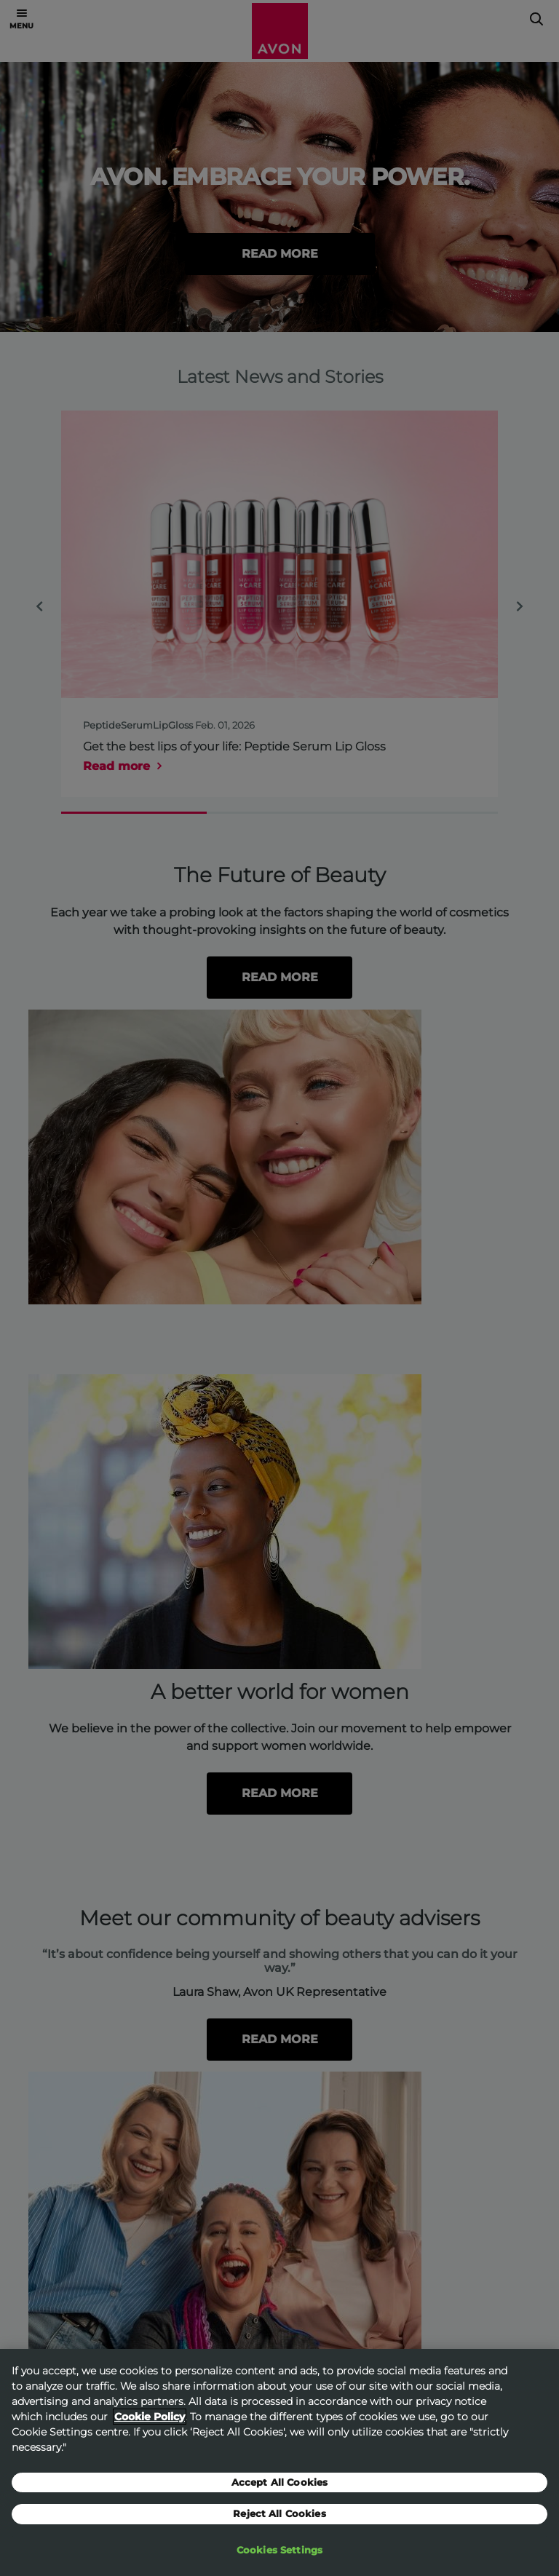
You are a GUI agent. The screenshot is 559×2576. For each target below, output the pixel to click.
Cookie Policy (149, 2426)
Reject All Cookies (279, 2523)
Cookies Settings (279, 2560)
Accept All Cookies (279, 2491)
